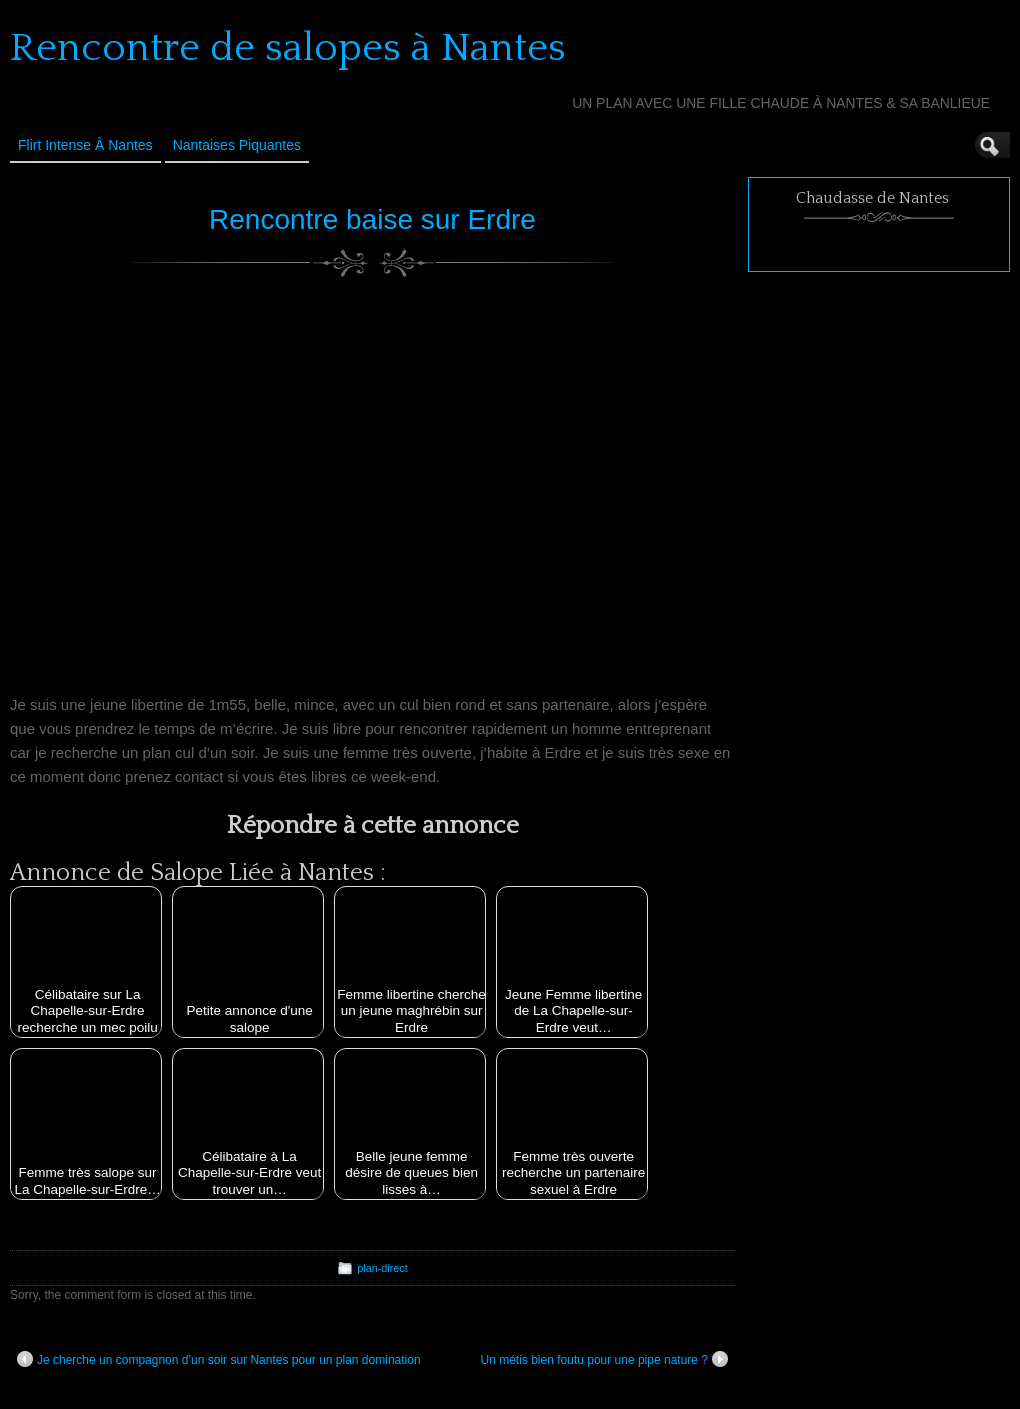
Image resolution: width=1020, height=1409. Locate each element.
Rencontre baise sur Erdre (372, 219)
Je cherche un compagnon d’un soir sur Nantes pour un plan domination (219, 1359)
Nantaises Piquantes (237, 145)
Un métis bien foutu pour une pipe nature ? (604, 1359)
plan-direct (382, 1268)
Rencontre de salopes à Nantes (288, 48)
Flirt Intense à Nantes (85, 145)
